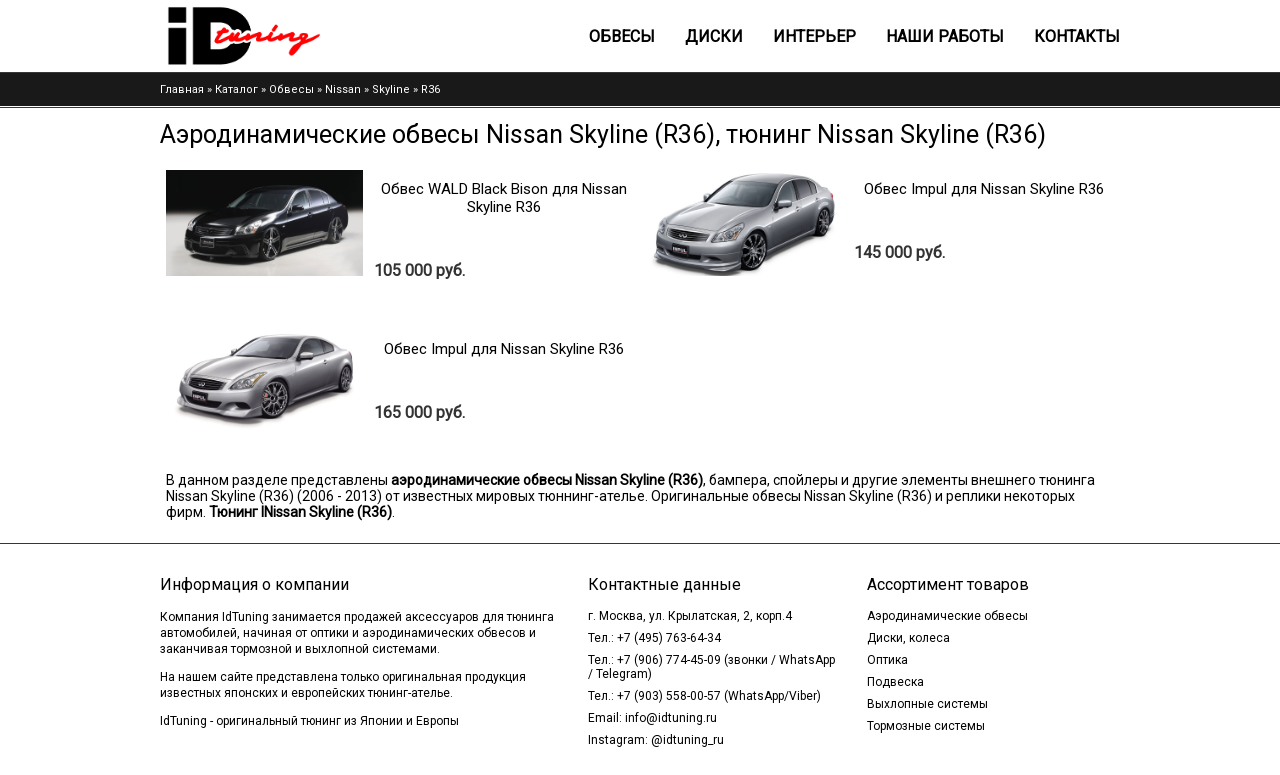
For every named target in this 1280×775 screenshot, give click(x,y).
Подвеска (895, 682)
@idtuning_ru (687, 740)
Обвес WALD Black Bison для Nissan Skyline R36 (504, 198)
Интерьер (814, 36)
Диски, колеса (908, 638)
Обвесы (622, 36)
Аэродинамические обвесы (947, 616)
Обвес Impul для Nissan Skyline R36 (984, 189)
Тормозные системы (926, 726)
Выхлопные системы (927, 704)
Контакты (1077, 36)
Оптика (887, 660)
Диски (714, 36)
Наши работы (945, 36)
